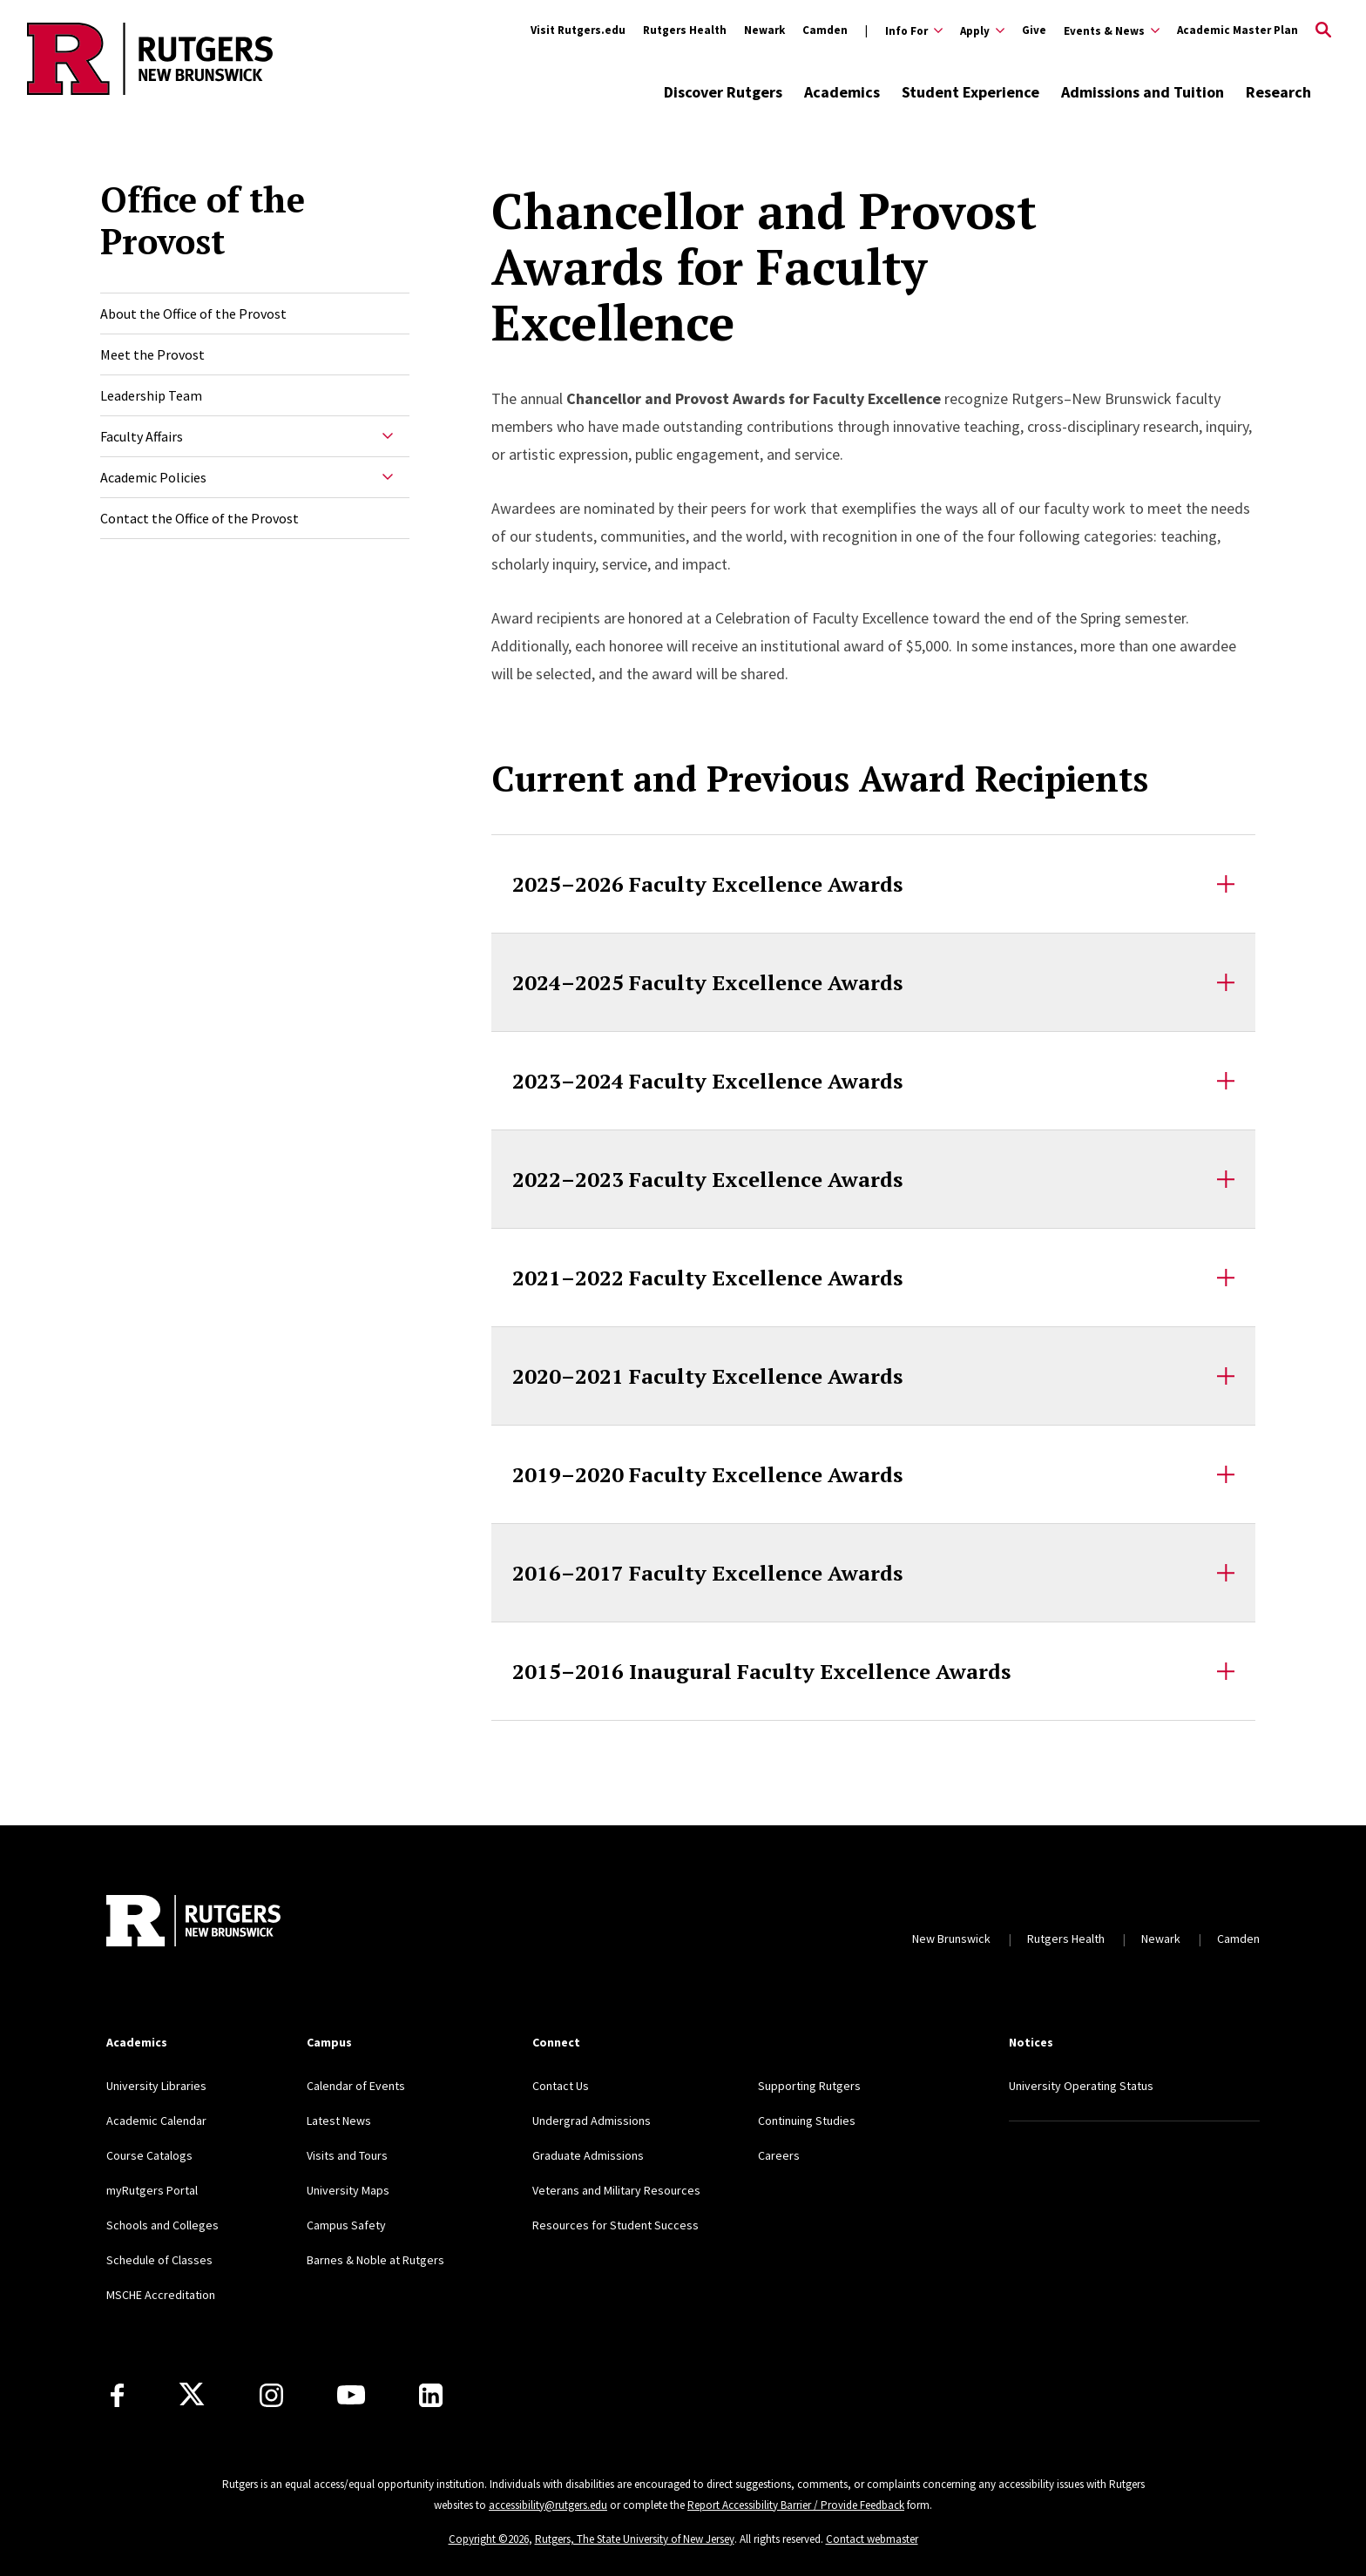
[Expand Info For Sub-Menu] (904, 30)
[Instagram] (271, 2395)
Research (1278, 92)
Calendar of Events (356, 2086)
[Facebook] (117, 2395)
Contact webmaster (872, 2539)
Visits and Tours (347, 2155)
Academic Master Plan (1237, 30)
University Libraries (156, 2086)
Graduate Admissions (588, 2155)
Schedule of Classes (159, 2260)
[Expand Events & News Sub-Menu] (1112, 30)
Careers (779, 2155)
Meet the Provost (152, 354)
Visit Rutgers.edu (578, 30)
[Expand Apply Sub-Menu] (982, 30)
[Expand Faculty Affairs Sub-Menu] (387, 436)
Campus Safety (346, 2225)
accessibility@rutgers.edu (548, 2505)
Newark (764, 30)
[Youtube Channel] (351, 2394)
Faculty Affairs (141, 436)
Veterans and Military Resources (616, 2190)
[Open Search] (1323, 30)
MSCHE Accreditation (160, 2295)
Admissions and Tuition (1142, 92)
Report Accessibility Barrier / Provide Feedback (795, 2505)
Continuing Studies (806, 2120)
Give (1034, 30)
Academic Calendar (156, 2120)
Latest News (339, 2120)
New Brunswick (951, 1938)
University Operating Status (1081, 2086)
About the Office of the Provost (193, 313)
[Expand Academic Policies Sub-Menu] (387, 477)
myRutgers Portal (152, 2190)
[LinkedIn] (431, 2395)
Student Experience (970, 92)
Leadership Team (151, 395)
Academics (842, 92)
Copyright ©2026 (489, 2539)
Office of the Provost (202, 220)
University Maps (348, 2190)
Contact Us (560, 2086)
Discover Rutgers (723, 92)
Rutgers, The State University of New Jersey (634, 2539)
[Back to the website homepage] (150, 92)
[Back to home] (193, 1920)
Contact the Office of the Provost (199, 518)
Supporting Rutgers (809, 2086)
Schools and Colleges (162, 2225)
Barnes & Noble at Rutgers (375, 2260)
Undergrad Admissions (591, 2120)
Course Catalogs (149, 2155)
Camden (825, 30)
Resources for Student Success (615, 2225)
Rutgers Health (685, 30)
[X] (192, 2395)
